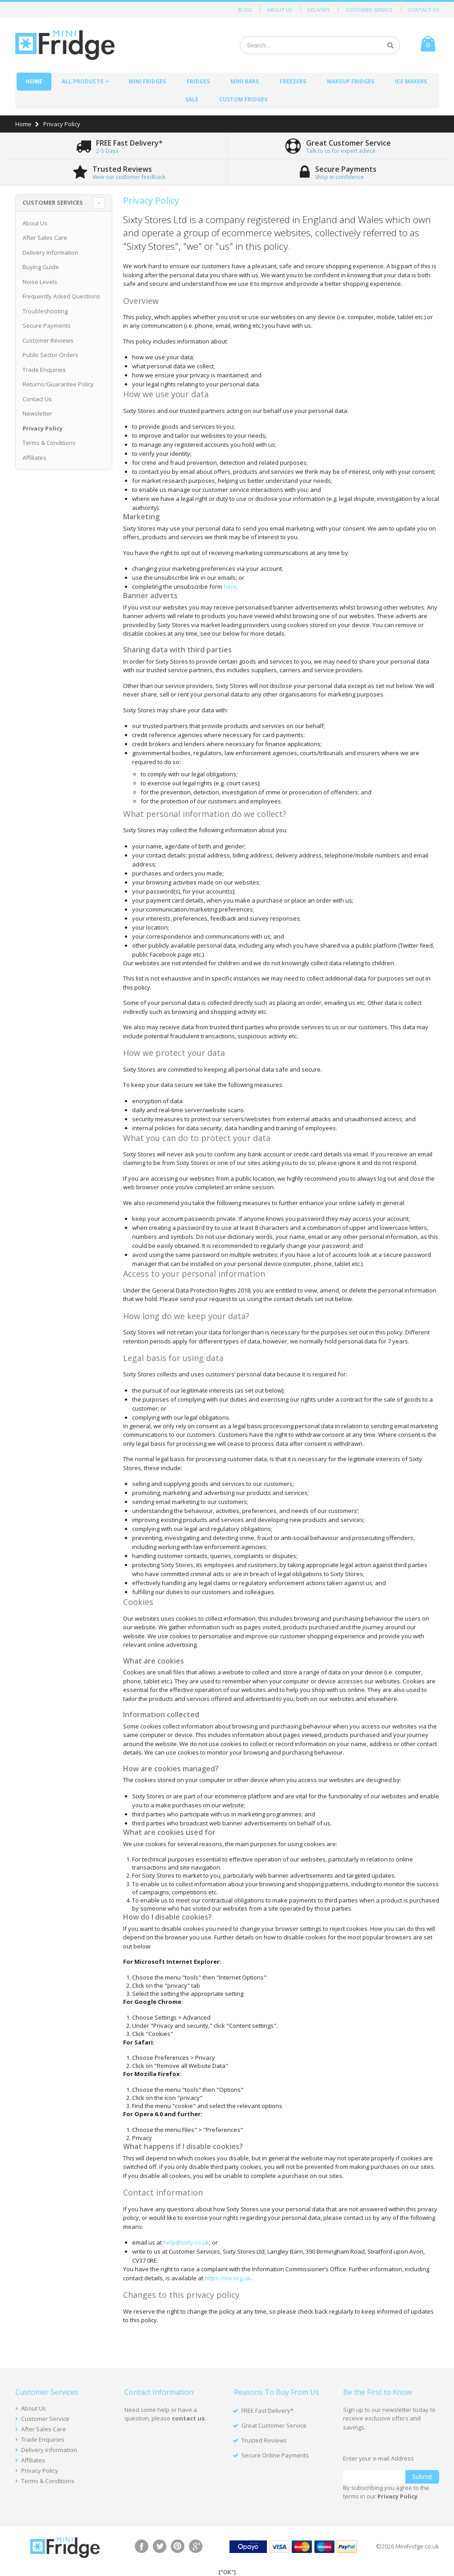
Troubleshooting (45, 311)
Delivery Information (50, 252)
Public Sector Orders (50, 355)
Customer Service (369, 9)
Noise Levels (40, 282)
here (230, 586)
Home (23, 124)
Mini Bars (244, 81)
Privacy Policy (39, 2470)
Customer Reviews (48, 340)
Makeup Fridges (350, 81)
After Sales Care (45, 238)
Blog (245, 9)
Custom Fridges (243, 99)
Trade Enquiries (44, 370)
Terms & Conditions (49, 443)
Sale (191, 99)
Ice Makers (411, 81)
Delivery (318, 9)
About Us (279, 9)
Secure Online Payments (275, 2455)
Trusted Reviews (264, 2440)
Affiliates (34, 458)
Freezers (293, 81)
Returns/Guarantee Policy (58, 384)
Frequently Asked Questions (61, 296)
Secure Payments (47, 325)
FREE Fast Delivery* (267, 2410)
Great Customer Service (274, 2425)
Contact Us (423, 9)
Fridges (198, 81)
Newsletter (37, 413)
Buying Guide (41, 267)
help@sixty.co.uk (186, 2242)
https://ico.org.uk (228, 2278)
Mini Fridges (147, 81)
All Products (82, 81)
